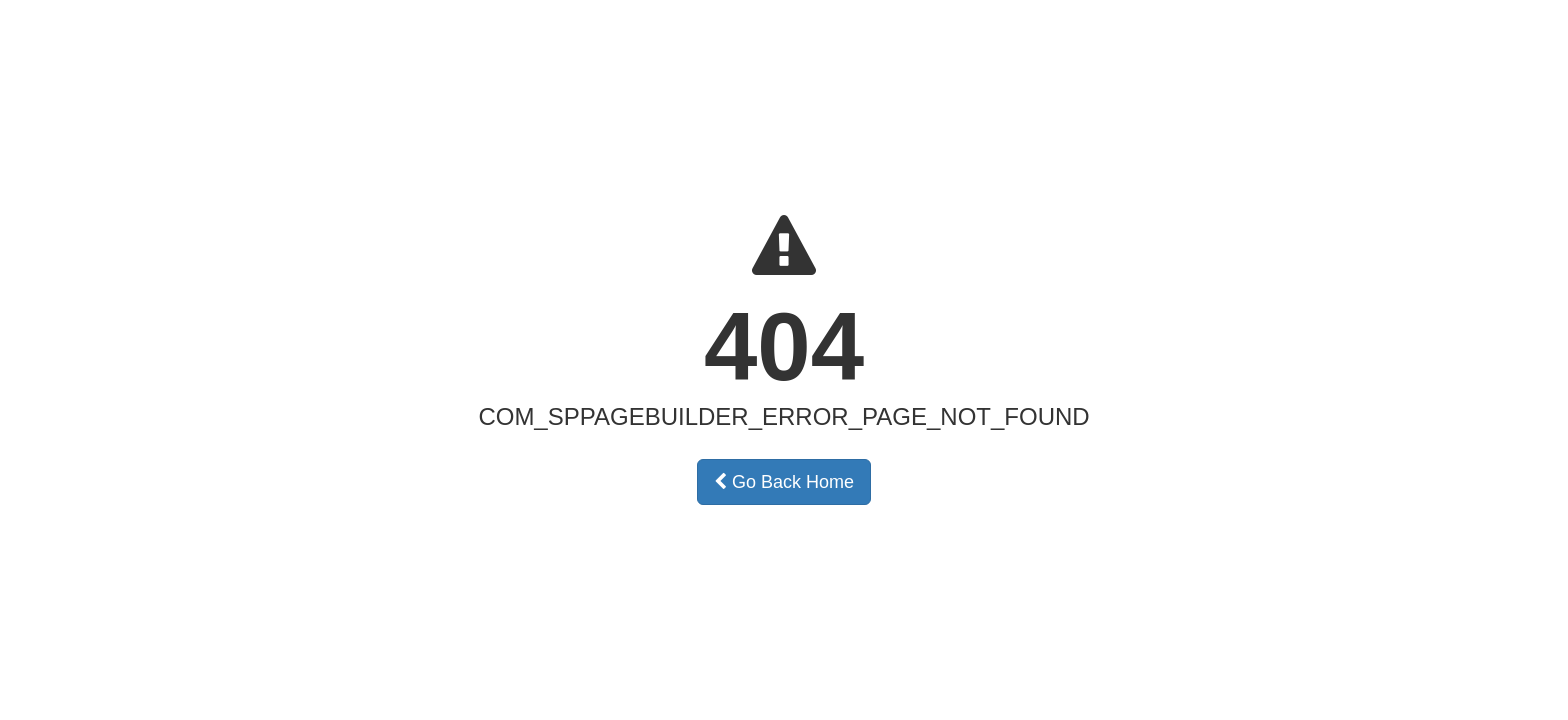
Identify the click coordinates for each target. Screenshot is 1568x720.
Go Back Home (784, 482)
